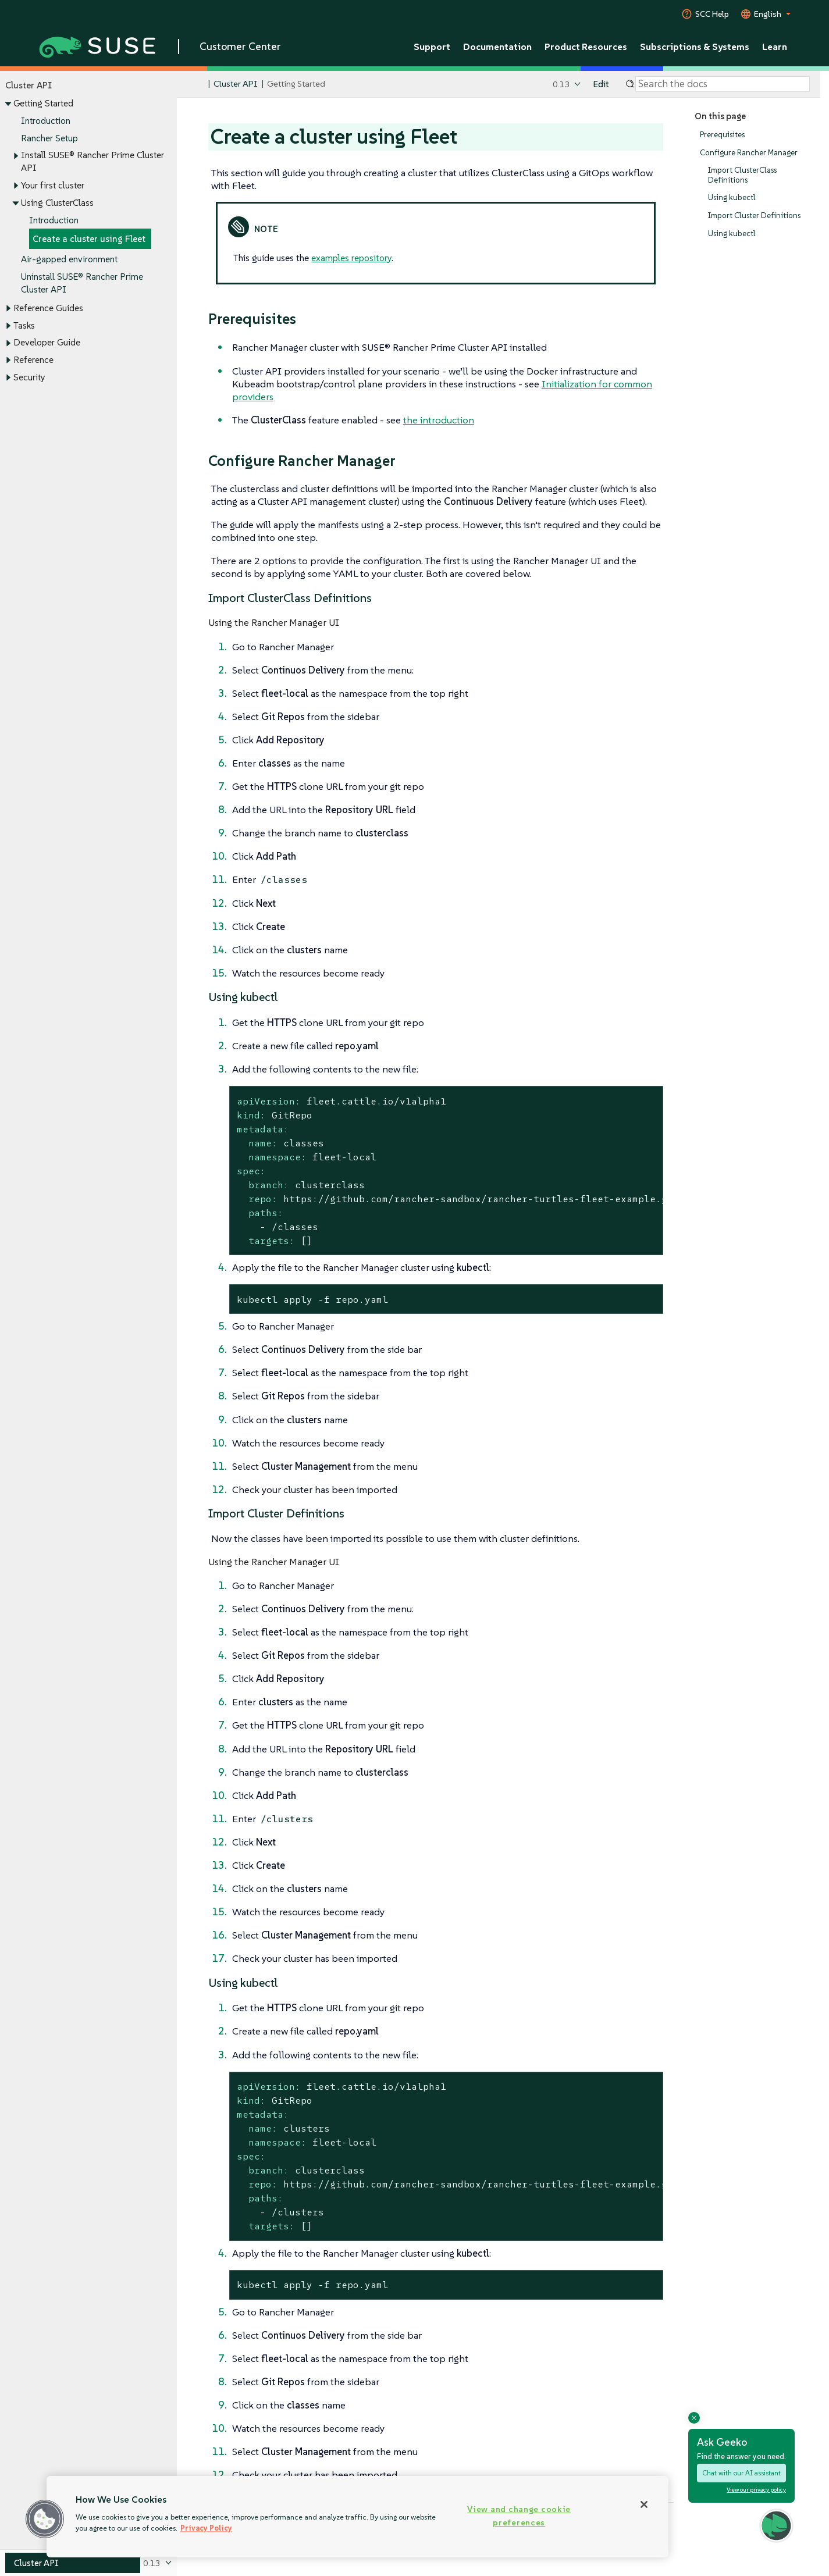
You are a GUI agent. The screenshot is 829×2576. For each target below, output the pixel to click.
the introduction (438, 420)
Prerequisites (722, 135)
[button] (44, 2519)
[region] (357, 2516)
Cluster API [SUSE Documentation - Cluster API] (235, 84)
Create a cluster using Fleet (89, 239)
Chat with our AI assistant (741, 2472)
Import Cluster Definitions (754, 215)
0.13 (561, 84)
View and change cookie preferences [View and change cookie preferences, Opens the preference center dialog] (519, 2516)
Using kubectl (732, 197)
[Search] (722, 84)
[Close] (644, 2504)
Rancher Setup (49, 138)
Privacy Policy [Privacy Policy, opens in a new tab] (206, 2528)
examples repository (351, 257)
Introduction (45, 120)
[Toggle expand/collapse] (8, 104)
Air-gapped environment (69, 259)
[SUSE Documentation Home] (198, 84)
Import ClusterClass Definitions (742, 175)
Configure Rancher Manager (749, 153)
